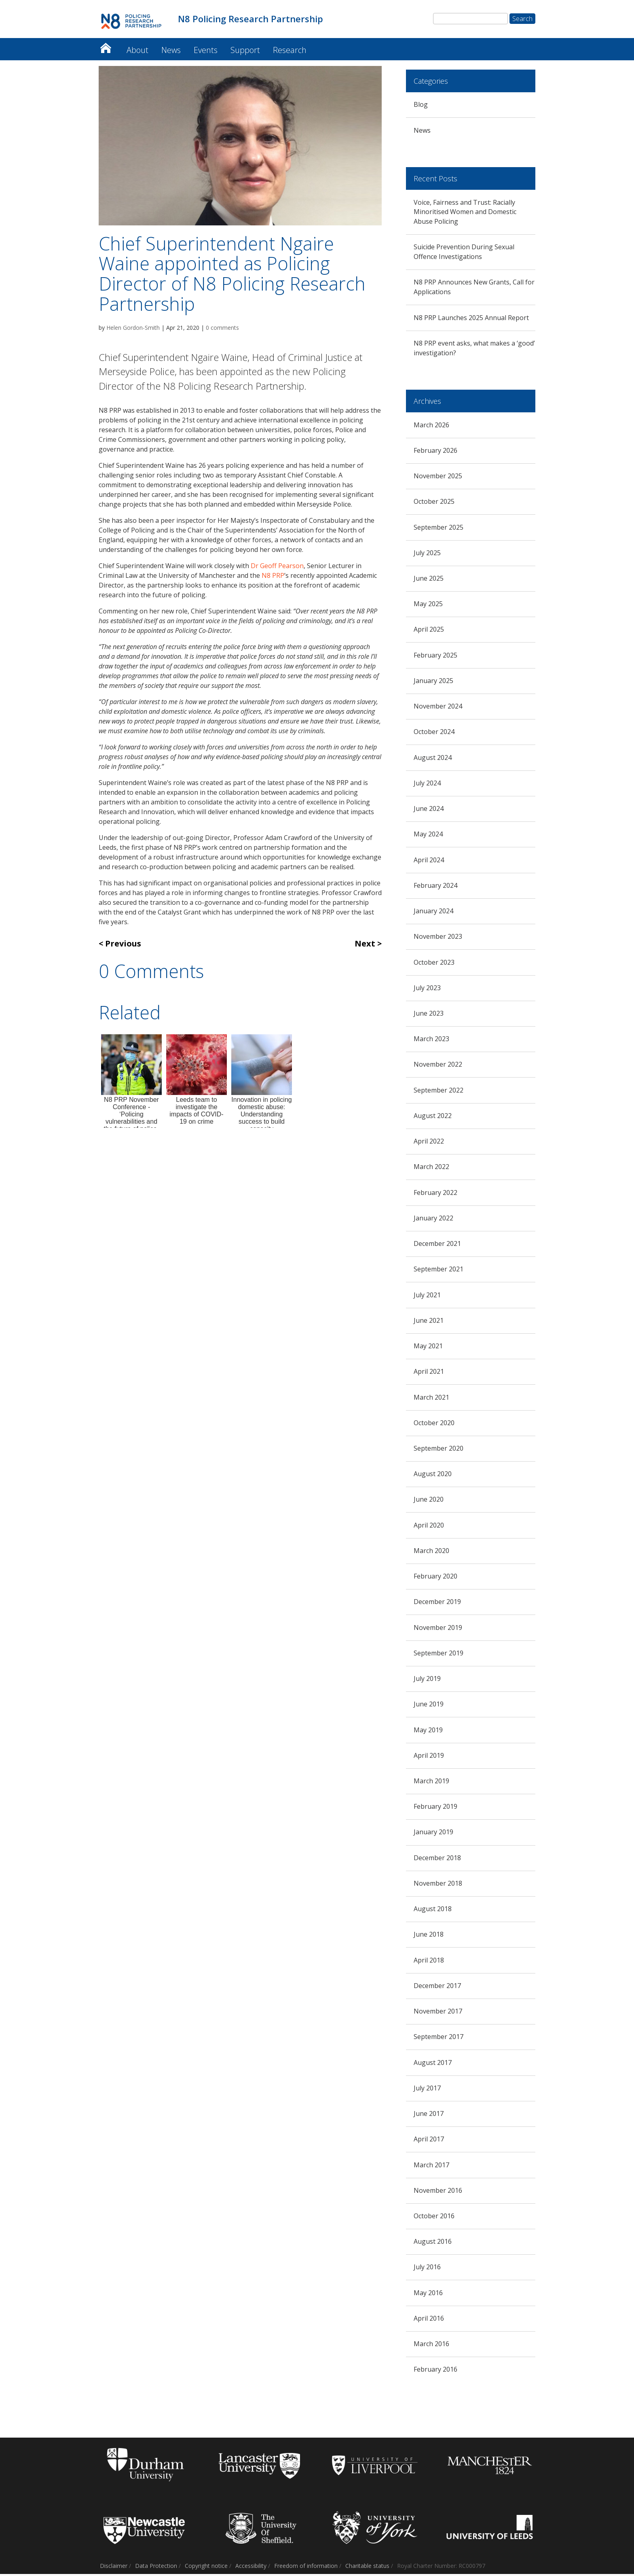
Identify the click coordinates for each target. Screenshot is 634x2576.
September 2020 (438, 1450)
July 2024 (427, 785)
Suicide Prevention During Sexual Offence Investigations (464, 254)
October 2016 (434, 2217)
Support (245, 52)
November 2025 (438, 477)
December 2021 (437, 1245)
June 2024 (429, 810)
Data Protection (156, 2568)
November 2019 (438, 1629)
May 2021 (428, 1347)
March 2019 (431, 1782)
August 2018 (433, 1911)
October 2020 (434, 1424)
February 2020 (435, 1578)
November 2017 (438, 2013)
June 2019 (429, 1706)
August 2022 (433, 1117)
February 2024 (435, 887)
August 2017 (433, 2064)
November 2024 (438, 708)
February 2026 (435, 452)
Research (289, 52)
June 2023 (429, 1015)
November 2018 (438, 1885)
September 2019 (438, 1655)
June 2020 (429, 1501)
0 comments (222, 329)
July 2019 (427, 1680)
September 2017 (438, 2039)
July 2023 (427, 989)
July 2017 (427, 2090)
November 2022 (438, 1066)
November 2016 (438, 2192)
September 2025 (438, 529)
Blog (421, 106)
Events (206, 52)
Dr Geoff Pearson (277, 568)
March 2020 (431, 1552)
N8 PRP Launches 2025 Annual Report (471, 319)
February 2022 (435, 1194)
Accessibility (250, 2568)
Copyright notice (206, 2568)
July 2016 (427, 2269)
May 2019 (428, 1731)
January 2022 (433, 1220)
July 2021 (427, 1296)
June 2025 (429, 580)
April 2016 (429, 2320)
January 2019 (433, 1834)
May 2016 (428, 2294)
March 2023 (431, 1041)
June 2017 (429, 2115)
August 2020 (433, 1476)
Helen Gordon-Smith (133, 329)
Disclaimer (113, 2568)
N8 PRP (272, 577)
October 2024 (434, 734)
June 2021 (429, 1322)
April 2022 (429, 1143)
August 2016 (433, 2243)
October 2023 (434, 964)
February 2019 (435, 1808)
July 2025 (427, 554)
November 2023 (438, 938)
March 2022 (431, 1169)
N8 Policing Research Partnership (105, 48)
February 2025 (435, 657)
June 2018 (429, 1936)
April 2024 (429, 861)
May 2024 (428, 836)
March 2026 (431, 426)
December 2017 (437, 1987)
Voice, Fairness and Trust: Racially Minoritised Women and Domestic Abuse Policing (465, 214)
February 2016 (435, 2371)
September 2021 (438, 1271)
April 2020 (429, 1527)
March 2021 (431, 1399)
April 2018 (429, 1962)
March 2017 (431, 2166)
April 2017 (429, 2141)
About (137, 52)
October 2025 (434, 503)
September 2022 (438, 1092)
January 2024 (433, 912)
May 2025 (428, 606)
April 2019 (429, 1757)
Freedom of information (306, 2568)
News (171, 52)
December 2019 (437, 1604)
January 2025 (433, 682)
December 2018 (437, 1859)
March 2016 (431, 2346)
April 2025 (429, 631)
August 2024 (433, 759)
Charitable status (367, 2568)
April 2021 (429, 1373)
